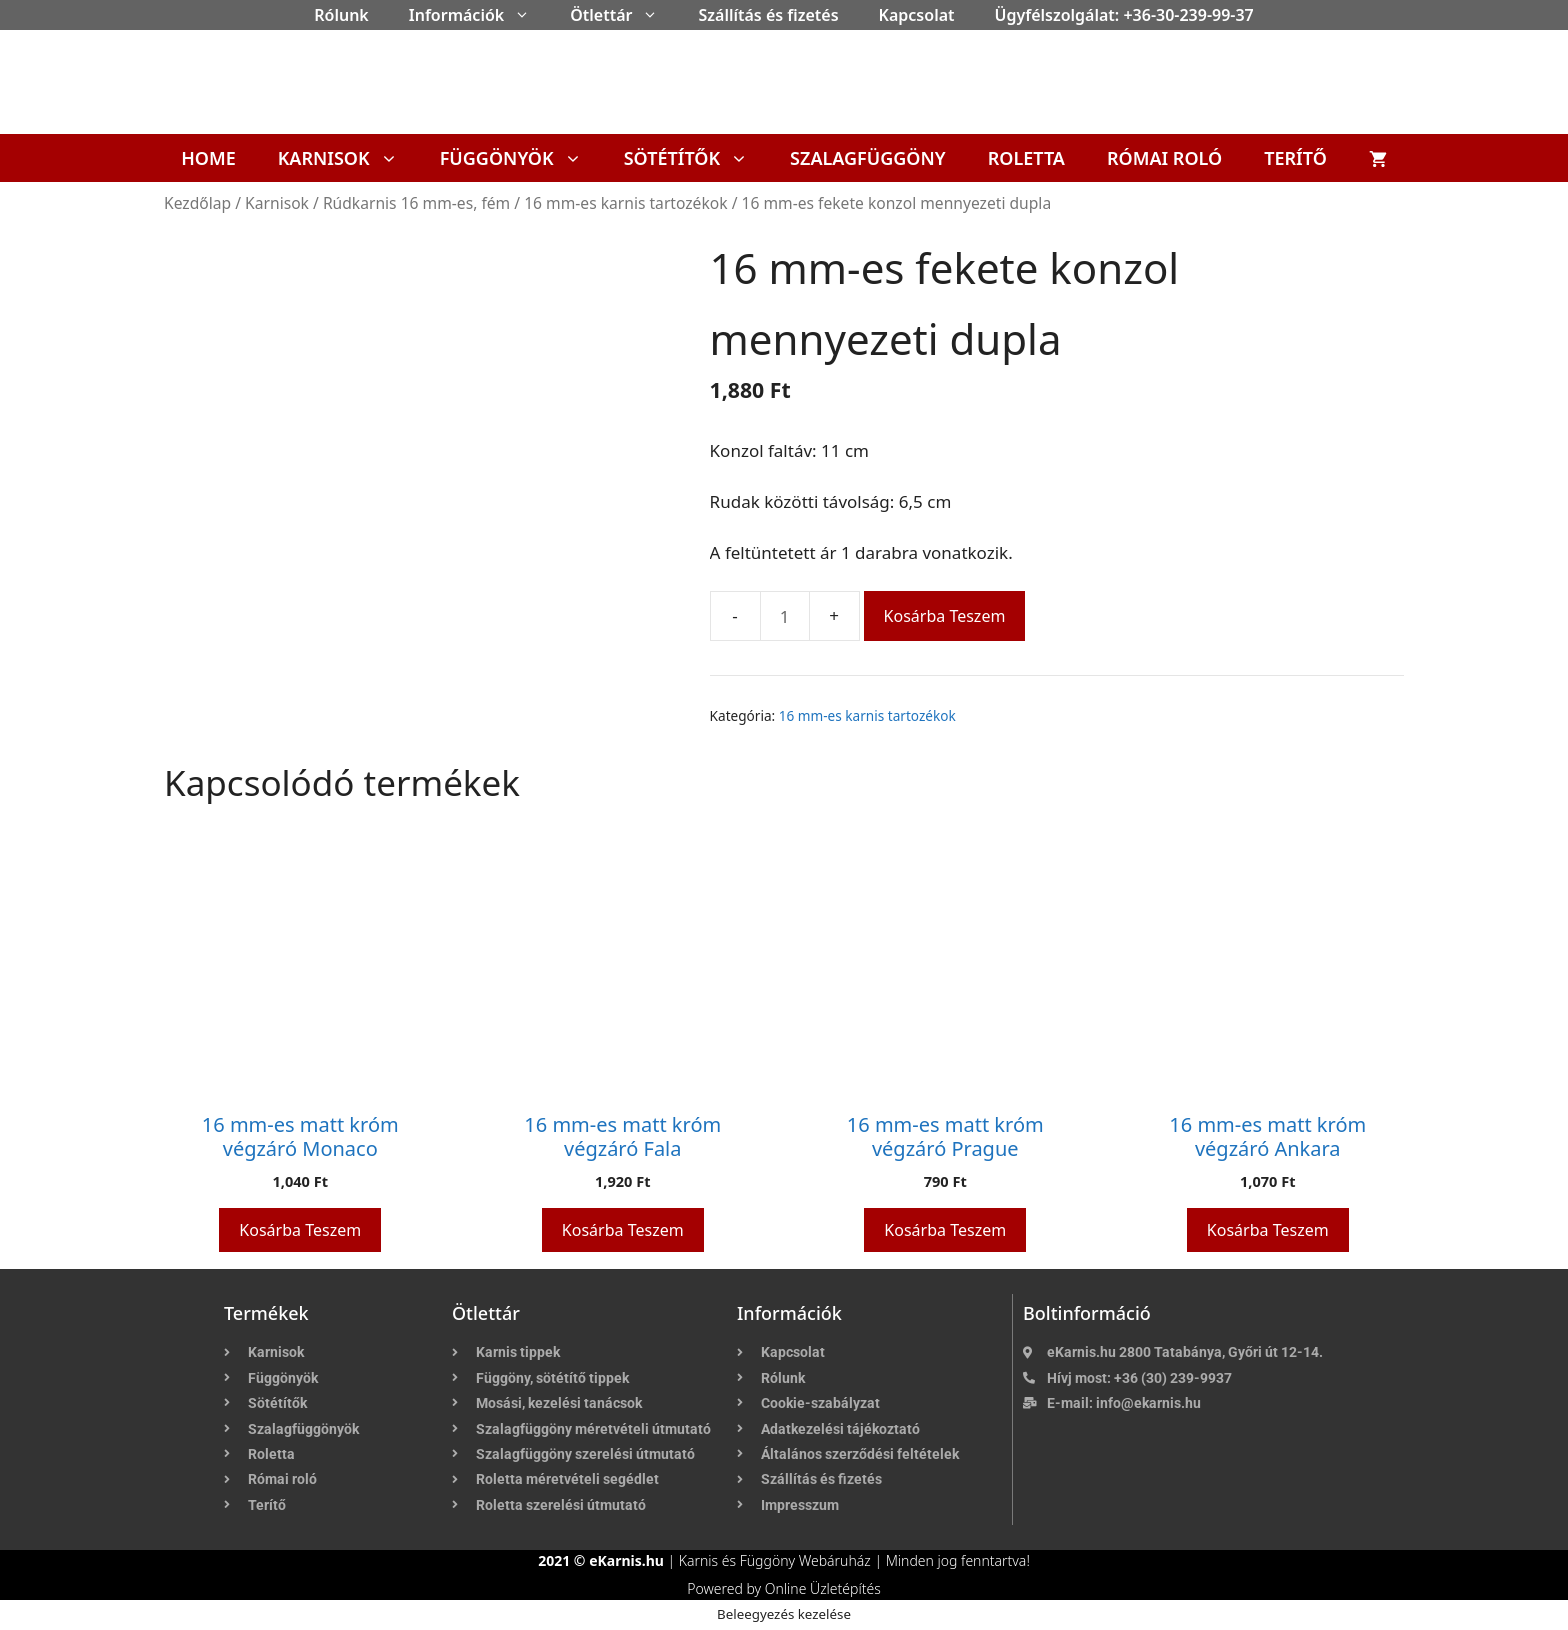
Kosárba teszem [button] (300, 1230)
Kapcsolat (917, 15)
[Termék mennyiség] (785, 616)
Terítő (1295, 158)
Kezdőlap (197, 203)
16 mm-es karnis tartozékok (625, 203)
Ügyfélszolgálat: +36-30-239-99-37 (1124, 15)
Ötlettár (624, 15)
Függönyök (521, 158)
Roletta (1026, 158)
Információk (479, 15)
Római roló (1164, 158)
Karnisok (348, 158)
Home (208, 158)
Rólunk (341, 15)
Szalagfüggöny (868, 158)
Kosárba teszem (945, 616)
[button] (527, 15)
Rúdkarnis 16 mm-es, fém (416, 203)
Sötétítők (696, 158)
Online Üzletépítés (823, 1588)
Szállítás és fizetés (768, 15)
